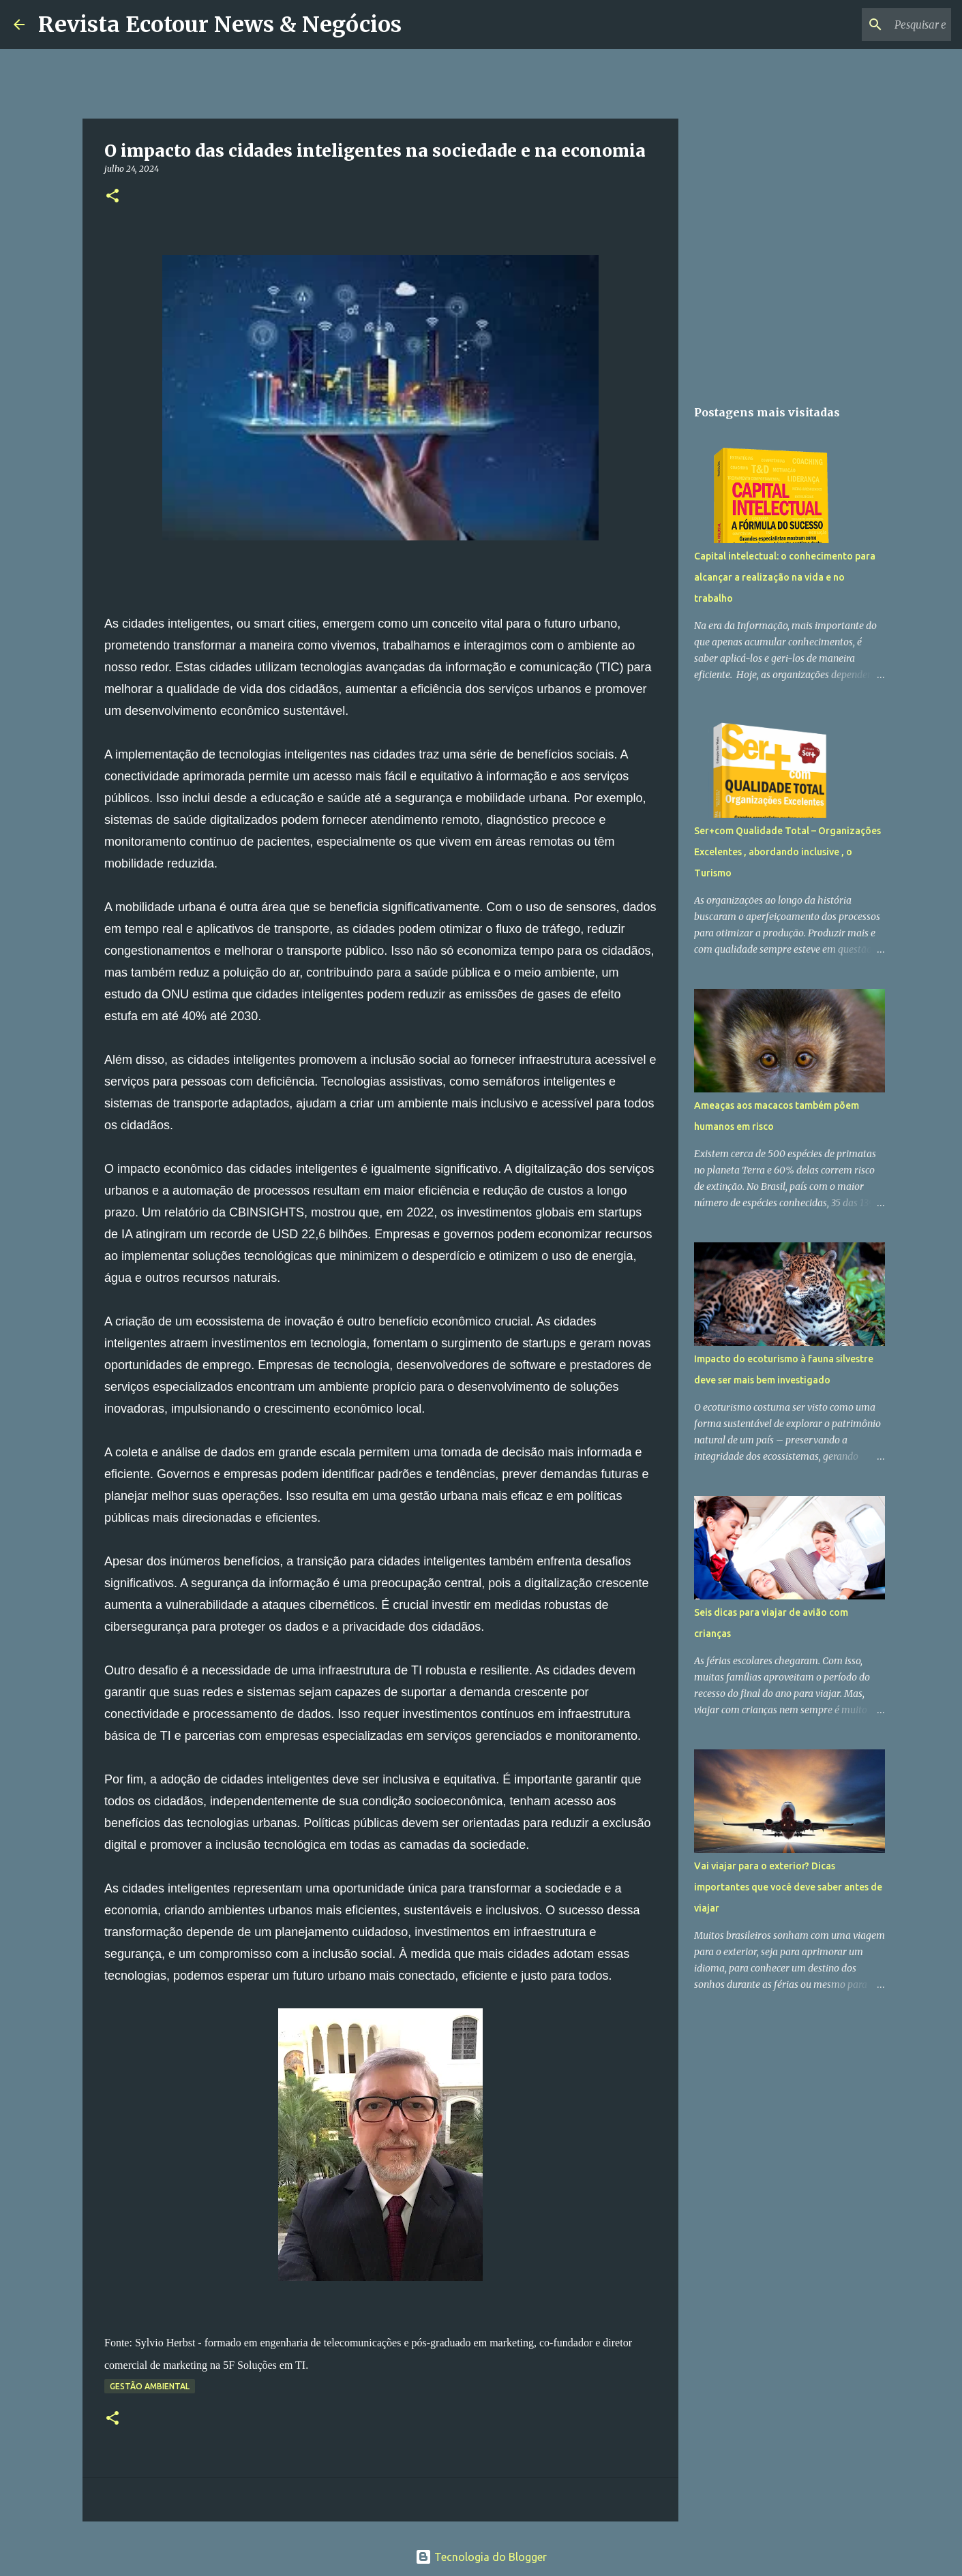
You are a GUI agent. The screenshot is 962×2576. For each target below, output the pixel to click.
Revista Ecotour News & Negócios (220, 24)
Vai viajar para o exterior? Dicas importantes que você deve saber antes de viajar (788, 1887)
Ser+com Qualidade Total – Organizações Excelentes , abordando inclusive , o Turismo (787, 851)
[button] (112, 196)
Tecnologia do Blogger (481, 2557)
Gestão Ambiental (150, 2386)
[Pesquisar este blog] (879, 24)
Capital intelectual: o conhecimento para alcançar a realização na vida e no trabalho (784, 577)
